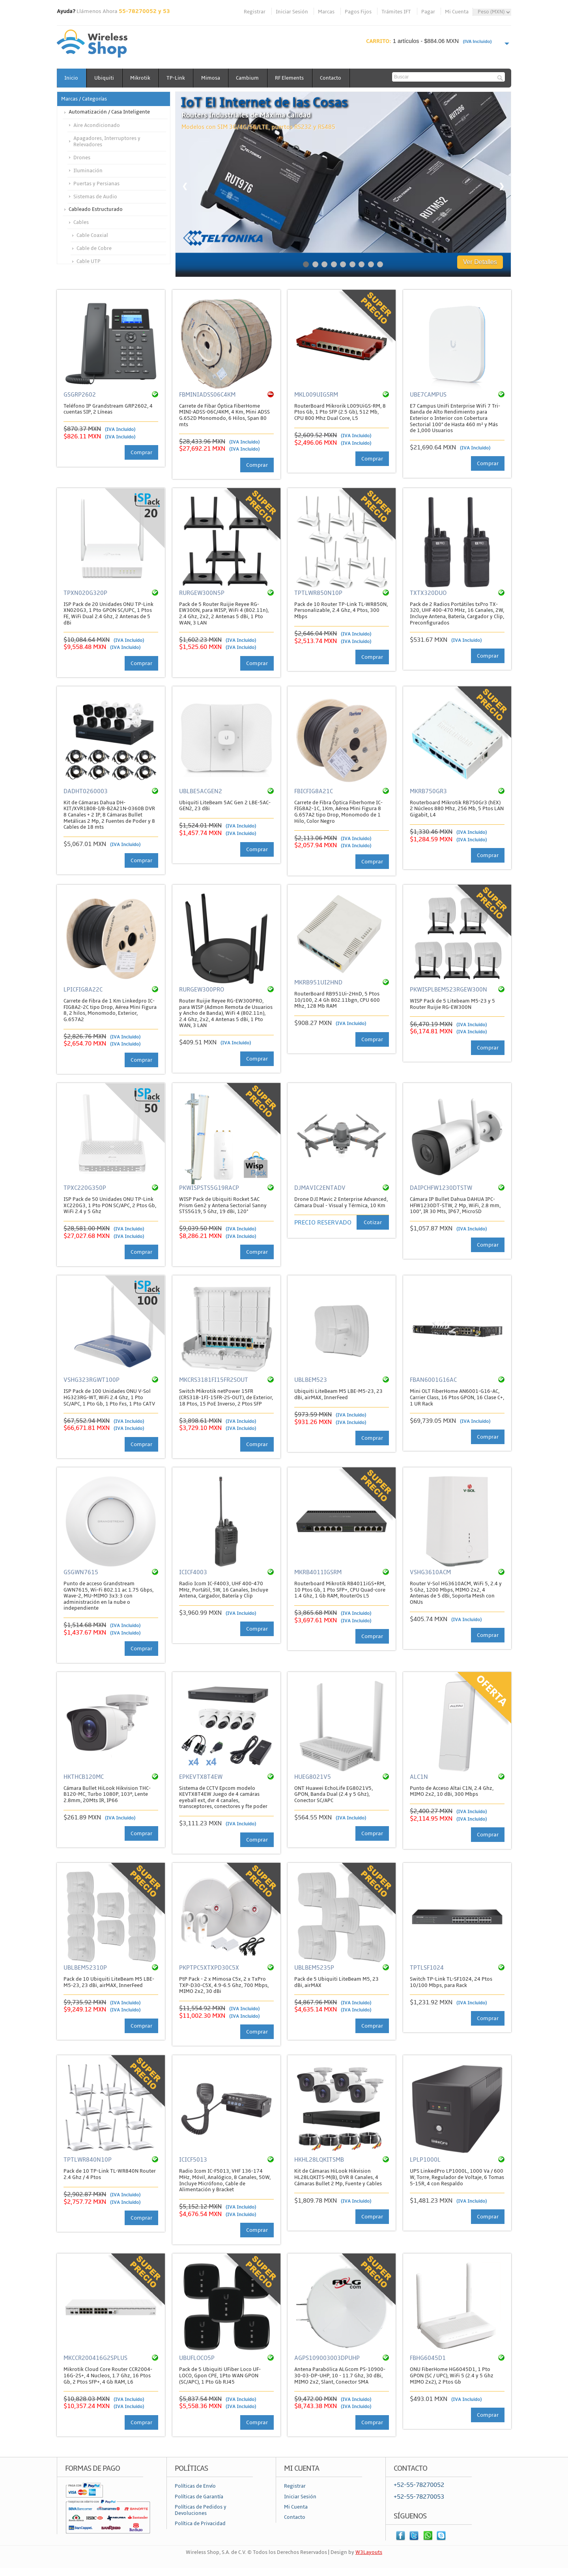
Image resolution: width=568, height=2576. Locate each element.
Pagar (428, 12)
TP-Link (177, 78)
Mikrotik (141, 78)
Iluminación (88, 171)
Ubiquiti (105, 78)
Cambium (250, 78)
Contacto (334, 78)
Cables (81, 222)
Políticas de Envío (195, 2486)
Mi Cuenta (457, 12)
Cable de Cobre (94, 248)
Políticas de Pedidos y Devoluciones (200, 2510)
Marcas (326, 12)
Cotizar (372, 1222)
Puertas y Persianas (96, 184)
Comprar (141, 452)
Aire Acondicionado (96, 125)
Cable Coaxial (92, 235)
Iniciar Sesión (292, 12)
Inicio (71, 78)
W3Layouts (368, 2552)
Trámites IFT (396, 12)
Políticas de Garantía (199, 2497)
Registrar (254, 12)
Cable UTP (89, 261)
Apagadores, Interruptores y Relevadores (106, 141)
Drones (81, 158)
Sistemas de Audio (95, 197)
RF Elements (292, 78)
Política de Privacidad (200, 2523)
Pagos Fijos (358, 12)
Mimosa (212, 78)
